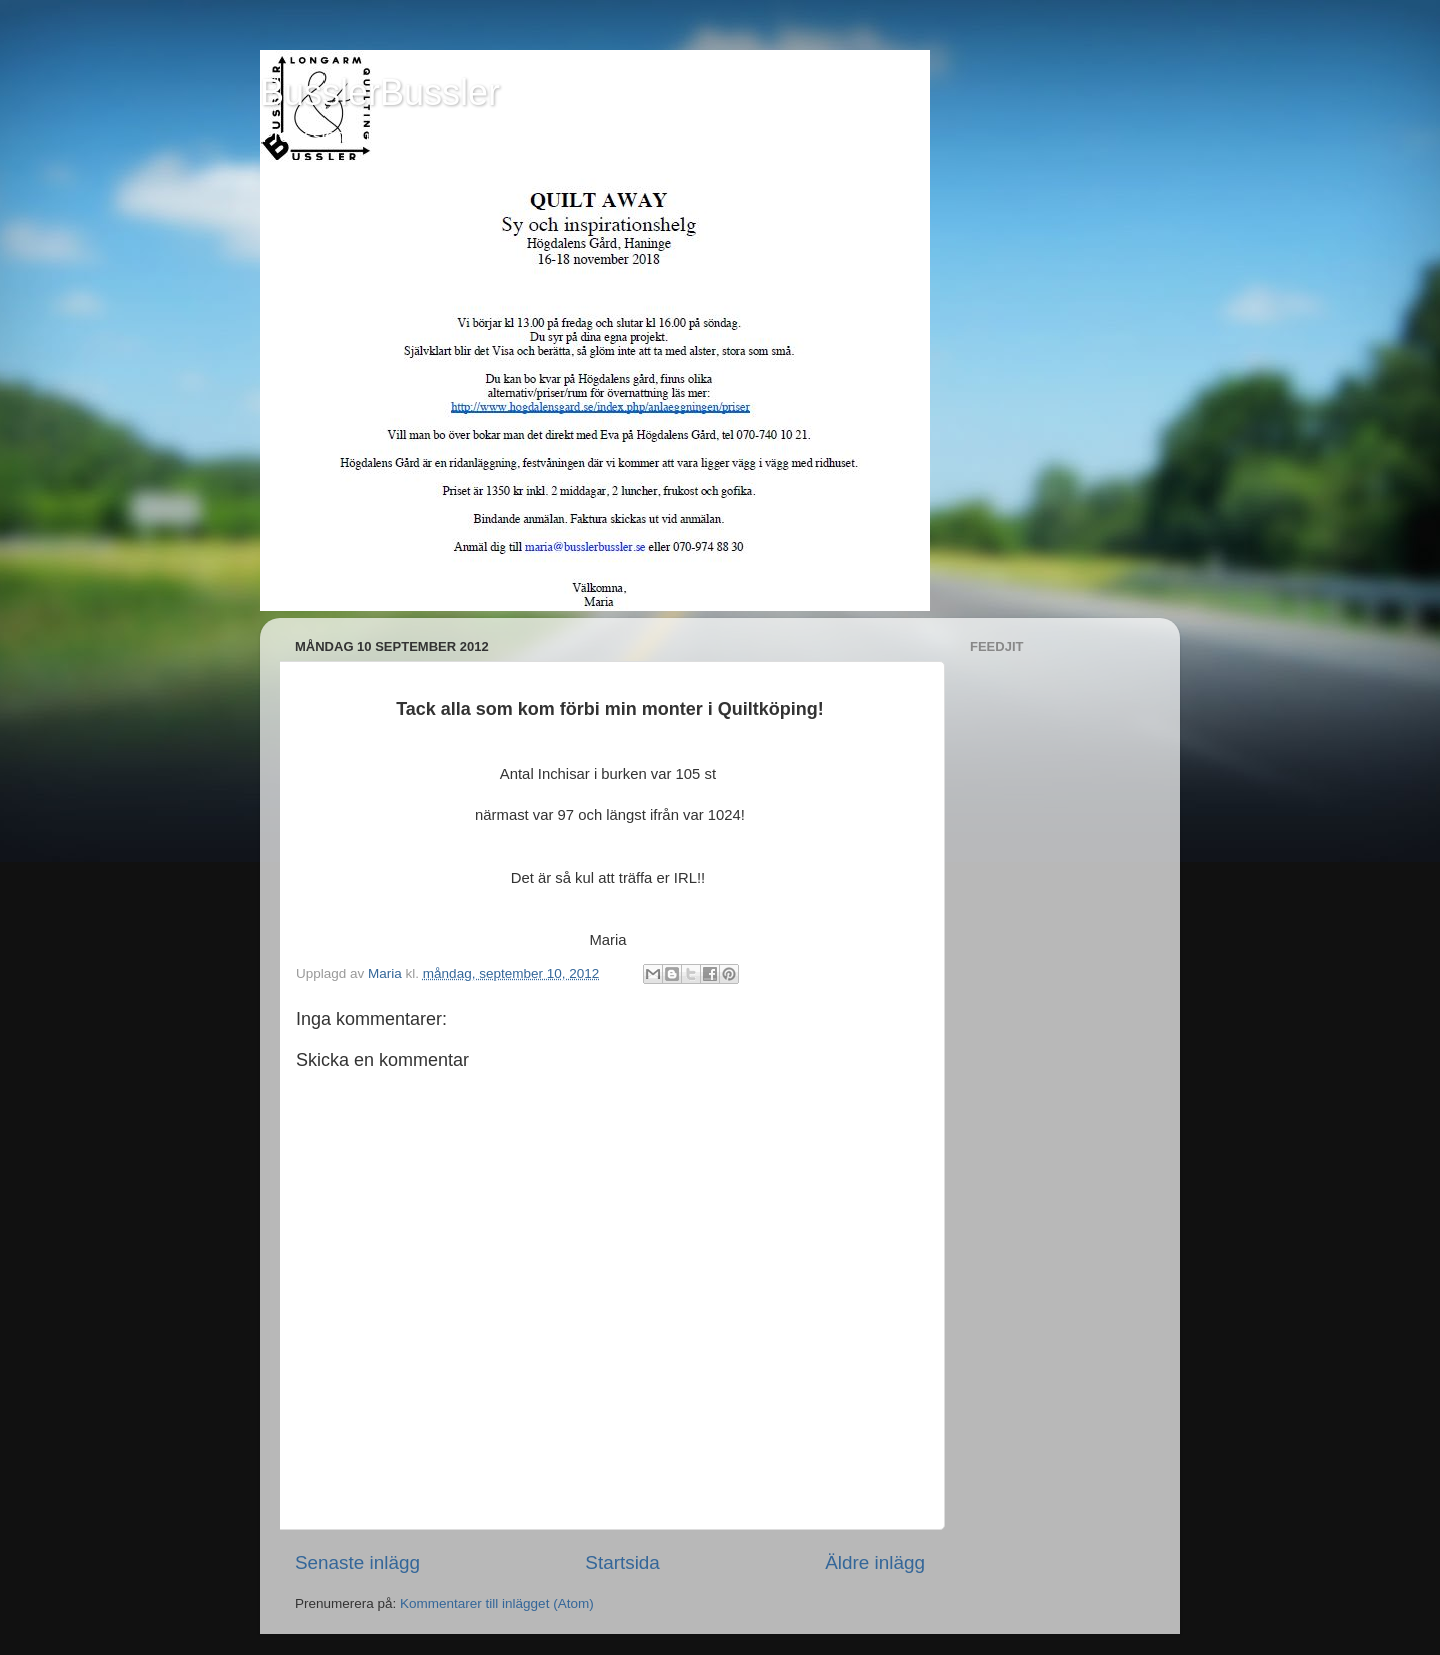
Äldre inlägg (875, 1562)
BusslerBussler (380, 92)
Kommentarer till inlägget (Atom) (497, 1603)
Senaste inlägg (357, 1562)
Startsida (622, 1562)
